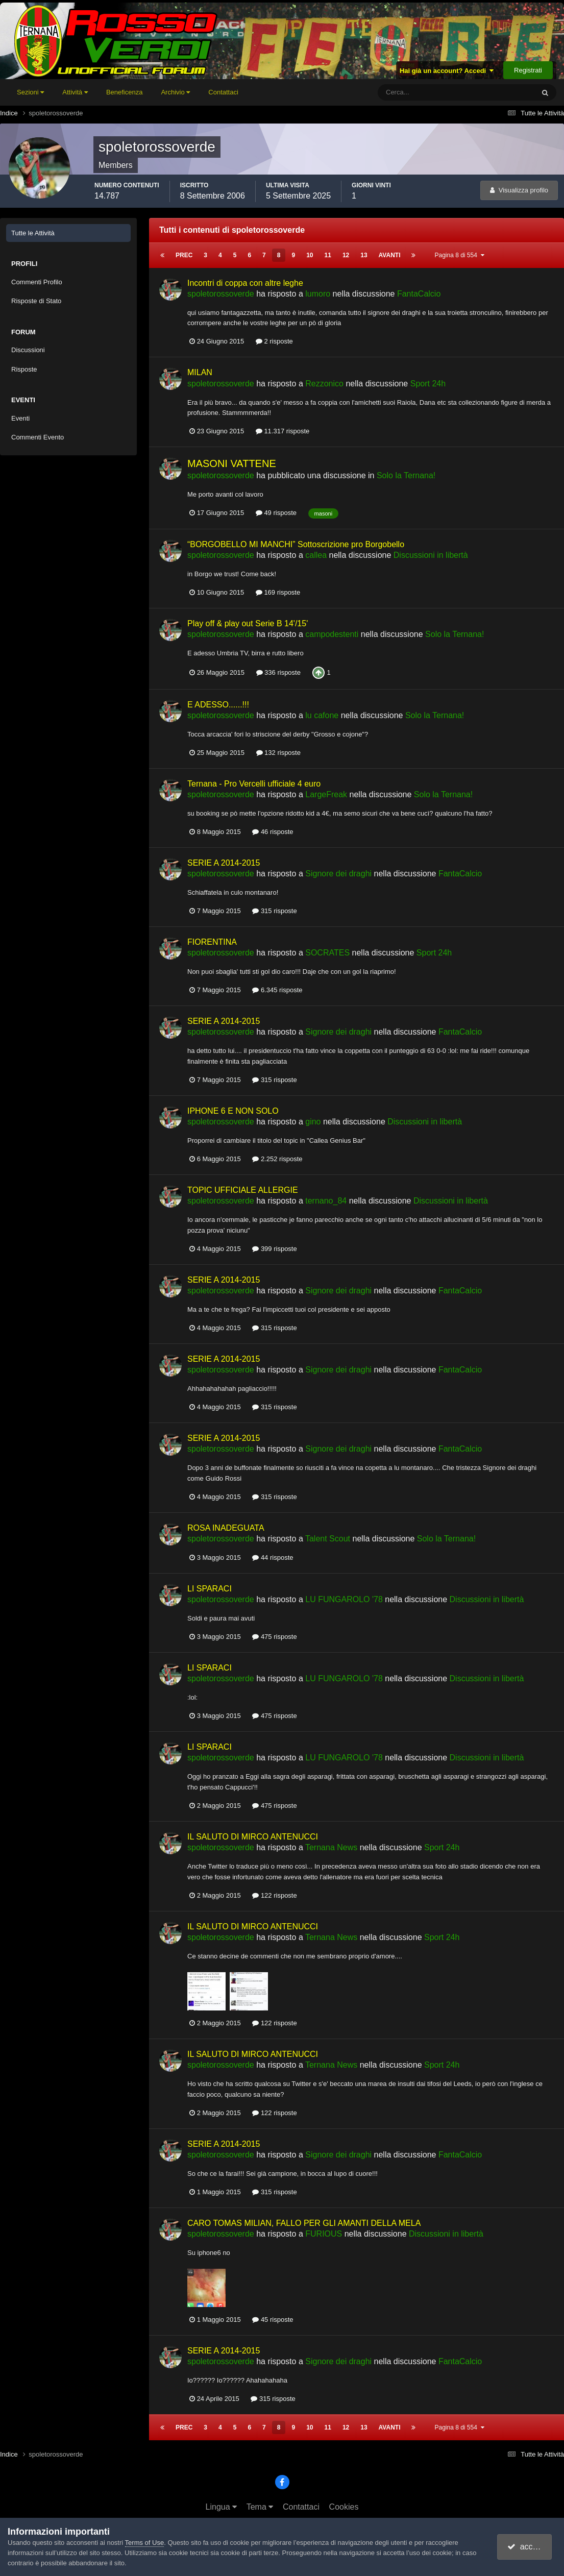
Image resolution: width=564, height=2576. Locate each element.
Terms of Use (144, 2542)
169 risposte (278, 592)
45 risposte (272, 2319)
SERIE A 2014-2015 (223, 862)
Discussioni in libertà (431, 555)
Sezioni (30, 92)
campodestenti (331, 634)
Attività (75, 92)
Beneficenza (124, 92)
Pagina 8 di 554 (459, 255)
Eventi (20, 418)
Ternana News (331, 1847)
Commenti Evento (37, 437)
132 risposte (278, 752)
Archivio (175, 92)
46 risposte (272, 832)
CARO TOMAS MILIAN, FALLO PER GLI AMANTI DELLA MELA (304, 2223)
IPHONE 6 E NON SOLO (233, 1111)
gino (313, 1121)
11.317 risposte (283, 431)
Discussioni (28, 350)
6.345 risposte (277, 990)
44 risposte (272, 1557)
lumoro (317, 293)
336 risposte (278, 672)
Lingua (221, 2507)
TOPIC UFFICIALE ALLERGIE (242, 1190)
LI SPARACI (209, 1588)
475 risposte (274, 1636)
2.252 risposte (277, 1159)
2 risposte (274, 341)
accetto (525, 2546)
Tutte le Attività (33, 233)
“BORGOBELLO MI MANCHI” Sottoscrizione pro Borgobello (295, 544)
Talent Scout (327, 1538)
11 (328, 255)
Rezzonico (324, 383)
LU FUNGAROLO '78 (344, 1599)
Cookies (344, 2507)
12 (345, 255)
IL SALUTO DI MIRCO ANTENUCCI (252, 1836)
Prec (184, 255)
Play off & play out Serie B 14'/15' (247, 623)
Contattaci (223, 92)
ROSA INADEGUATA (225, 1528)
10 (309, 255)
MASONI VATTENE (231, 463)
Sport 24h (428, 383)
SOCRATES (327, 952)
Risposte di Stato (36, 301)
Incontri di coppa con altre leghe (245, 283)
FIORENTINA (212, 942)
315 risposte (274, 911)
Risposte (24, 369)
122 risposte (274, 1895)
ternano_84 (326, 1200)
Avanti (390, 255)
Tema (260, 2507)
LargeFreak (326, 794)
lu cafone (321, 715)
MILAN (199, 372)
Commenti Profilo (36, 282)
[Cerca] (414, 92)
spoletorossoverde (220, 293)
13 (363, 255)
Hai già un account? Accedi (447, 71)
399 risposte (274, 1249)
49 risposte (276, 513)
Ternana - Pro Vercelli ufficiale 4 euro (254, 783)
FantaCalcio (418, 293)
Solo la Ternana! (406, 475)
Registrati (528, 70)
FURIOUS (323, 2233)
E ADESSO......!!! (218, 704)
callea (316, 555)
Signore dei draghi (338, 873)
